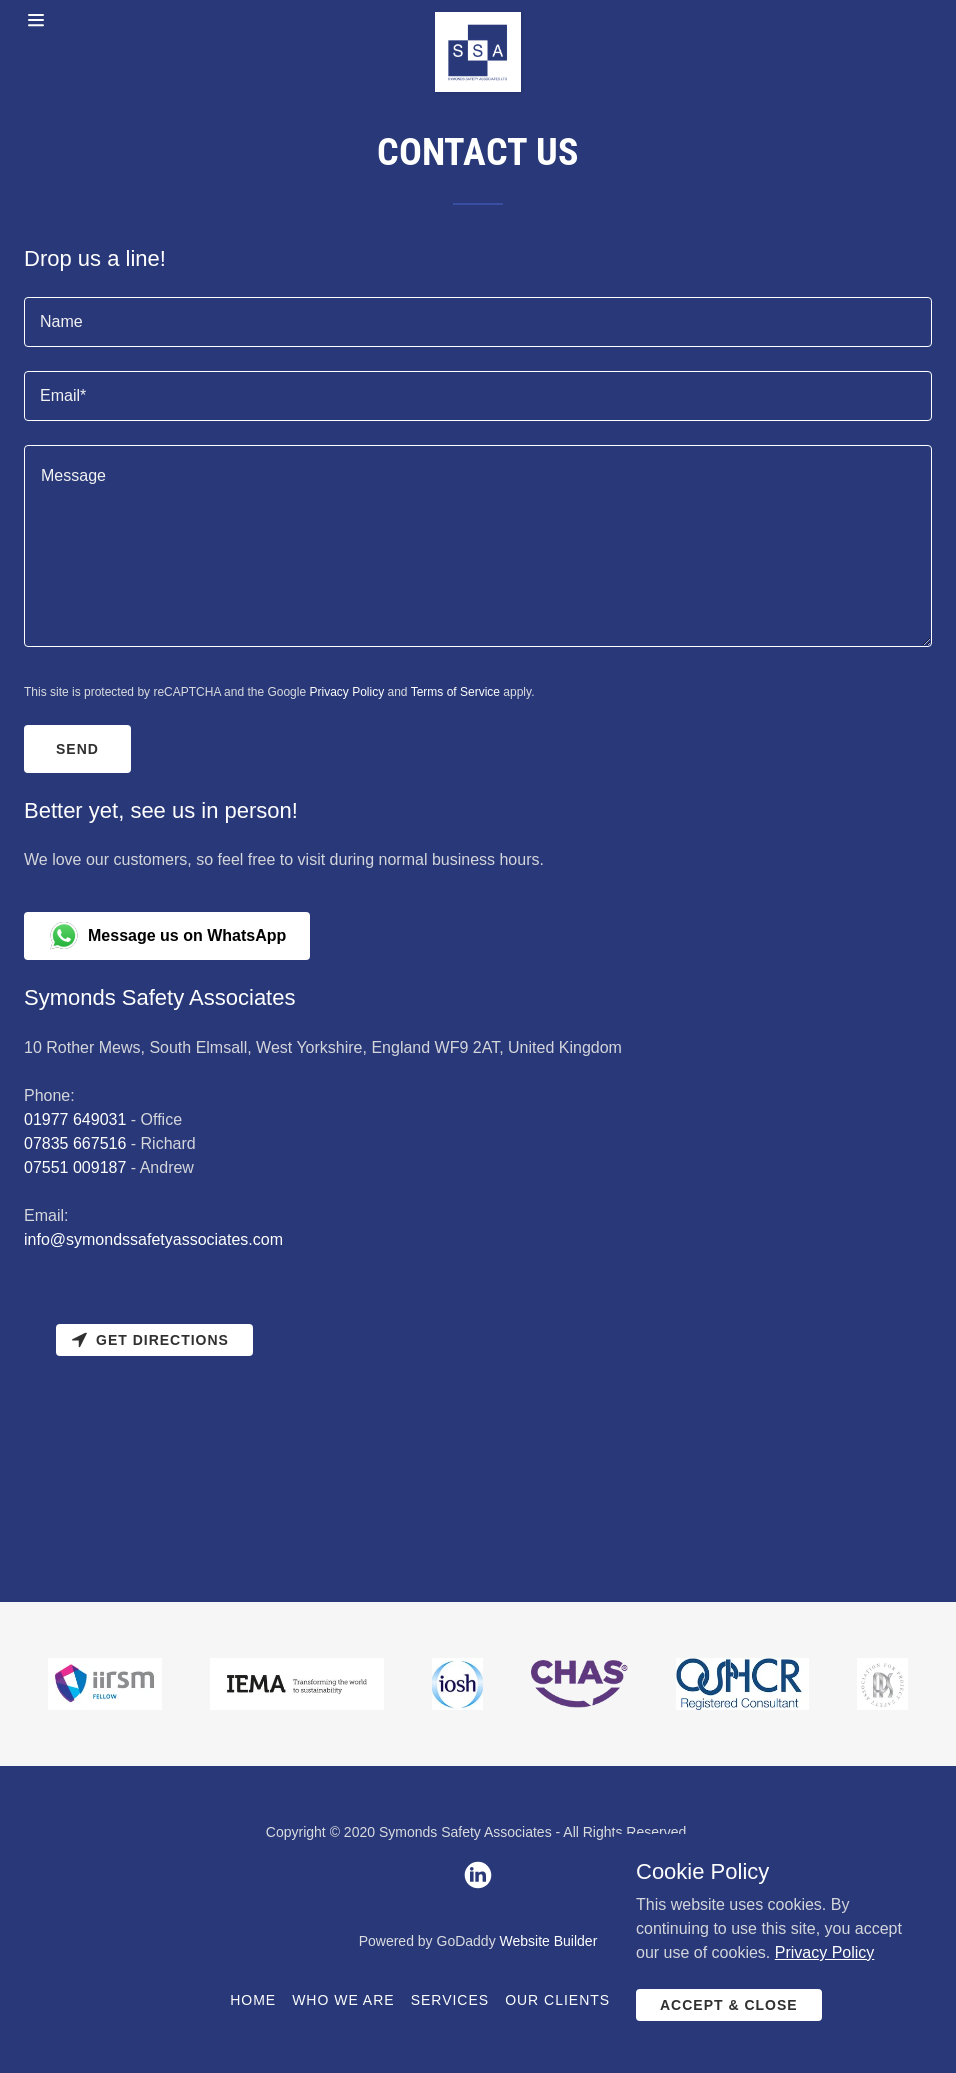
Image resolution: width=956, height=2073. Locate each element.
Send (77, 749)
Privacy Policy (346, 692)
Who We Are (343, 2000)
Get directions (150, 1340)
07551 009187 (75, 1167)
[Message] (478, 546)
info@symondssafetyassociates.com (153, 1239)
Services (450, 2000)
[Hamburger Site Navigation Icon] (71, 20)
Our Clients (557, 2000)
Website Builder (549, 1941)
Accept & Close (729, 2005)
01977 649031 (75, 1119)
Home (253, 2000)
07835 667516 (75, 1143)
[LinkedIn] (478, 1875)
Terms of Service (455, 692)
